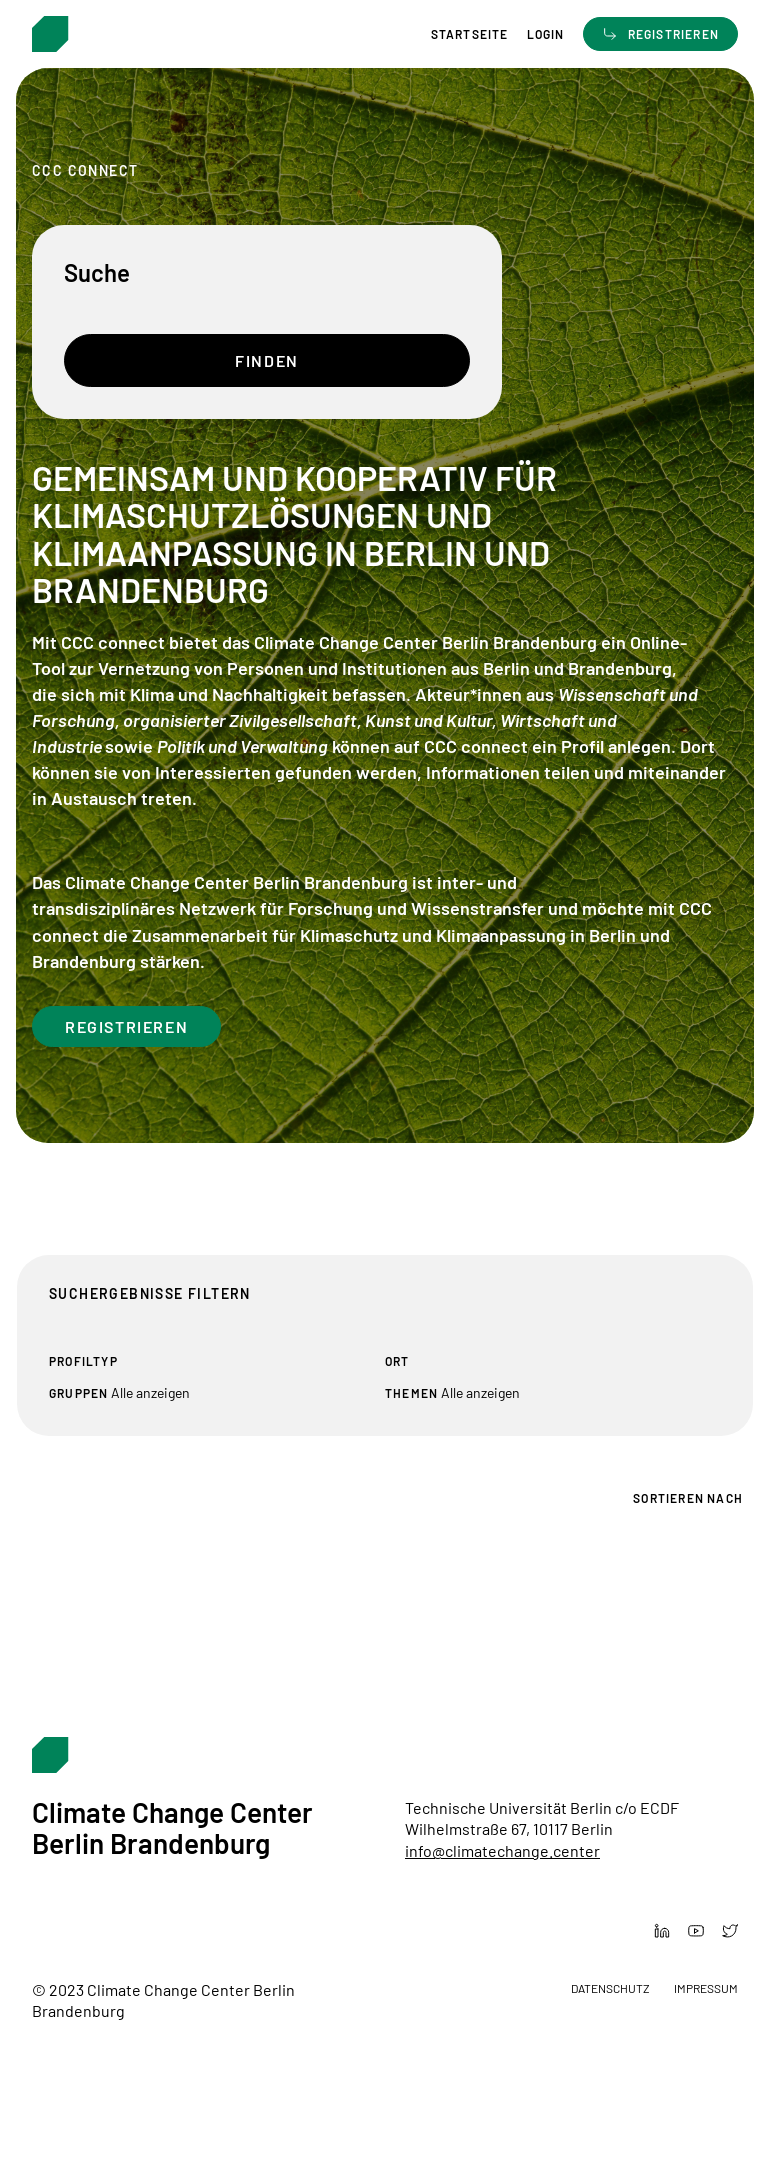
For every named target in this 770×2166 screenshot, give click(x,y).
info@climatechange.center (502, 1850)
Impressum (706, 1988)
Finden (267, 360)
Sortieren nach (688, 1498)
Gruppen (78, 1393)
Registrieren (126, 1026)
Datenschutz (610, 1988)
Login (546, 34)
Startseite (470, 34)
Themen (411, 1393)
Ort (397, 1361)
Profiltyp (83, 1361)
